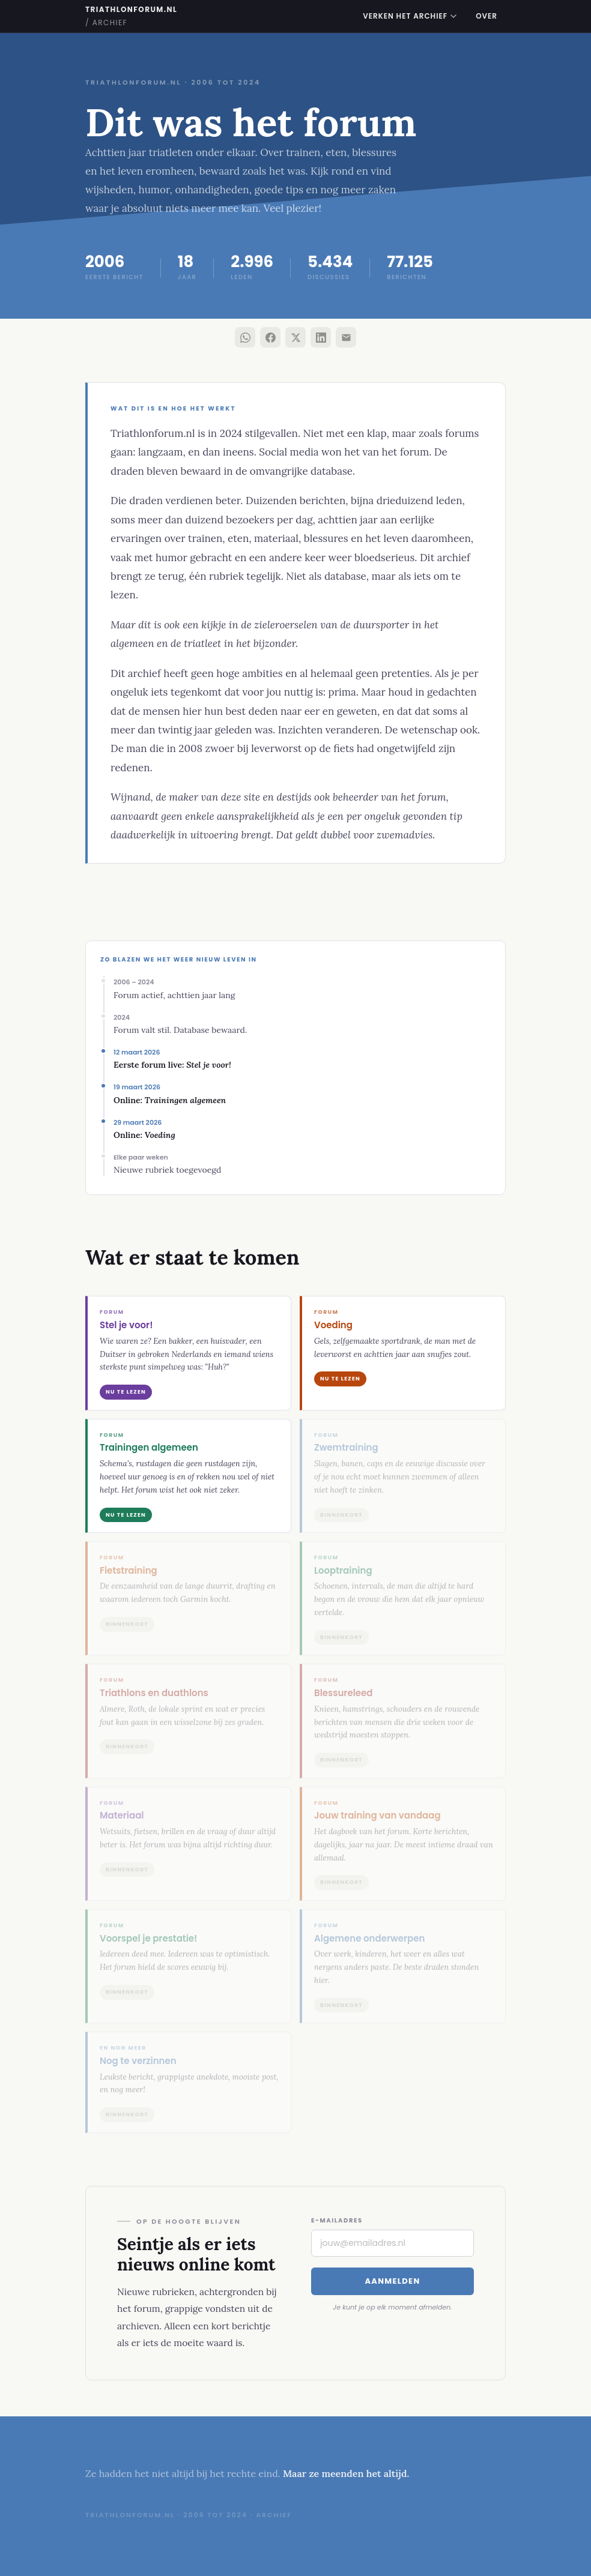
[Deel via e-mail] (346, 337)
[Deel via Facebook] (270, 337)
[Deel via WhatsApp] (245, 337)
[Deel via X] (295, 337)
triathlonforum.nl (131, 16)
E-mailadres (337, 2220)
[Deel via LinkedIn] (321, 337)
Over (486, 16)
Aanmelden (392, 2281)
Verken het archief (409, 16)
